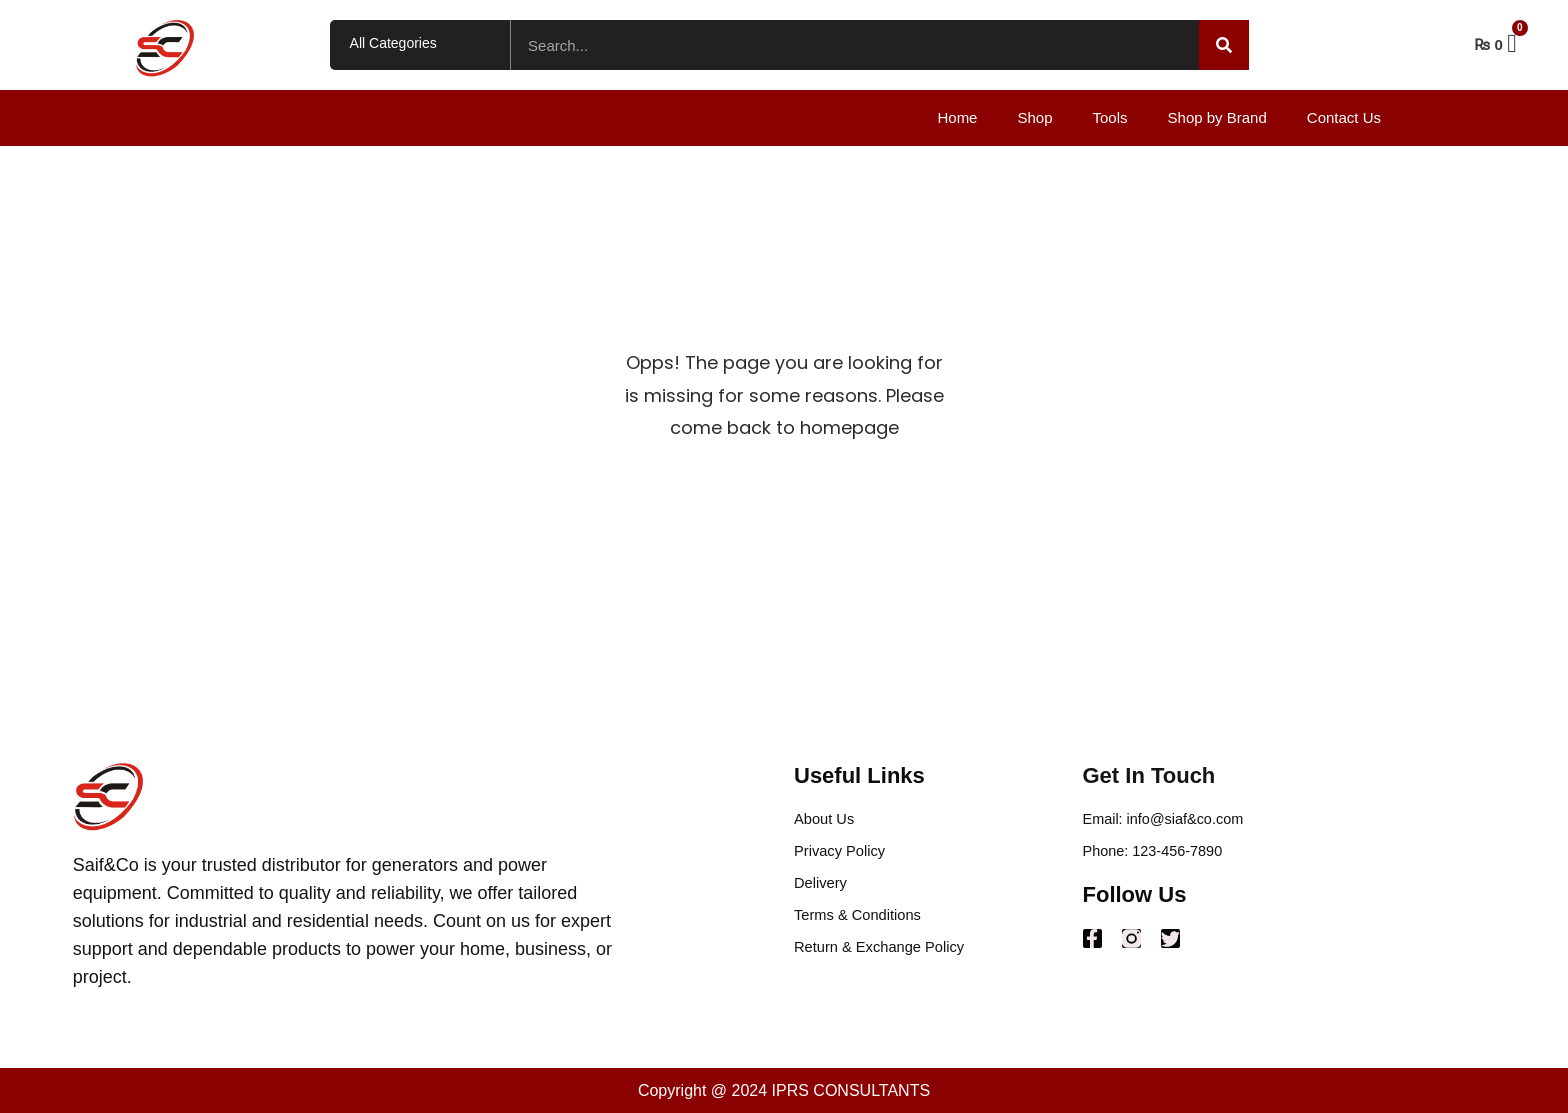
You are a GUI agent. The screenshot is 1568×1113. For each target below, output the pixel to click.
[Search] (1224, 45)
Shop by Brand (1217, 117)
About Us (827, 820)
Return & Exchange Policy (887, 956)
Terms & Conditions (863, 922)
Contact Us (1344, 117)
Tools (1110, 117)
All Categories (393, 43)
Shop (1034, 117)
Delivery (823, 888)
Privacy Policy (844, 854)
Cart (1535, 43)
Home (957, 117)
